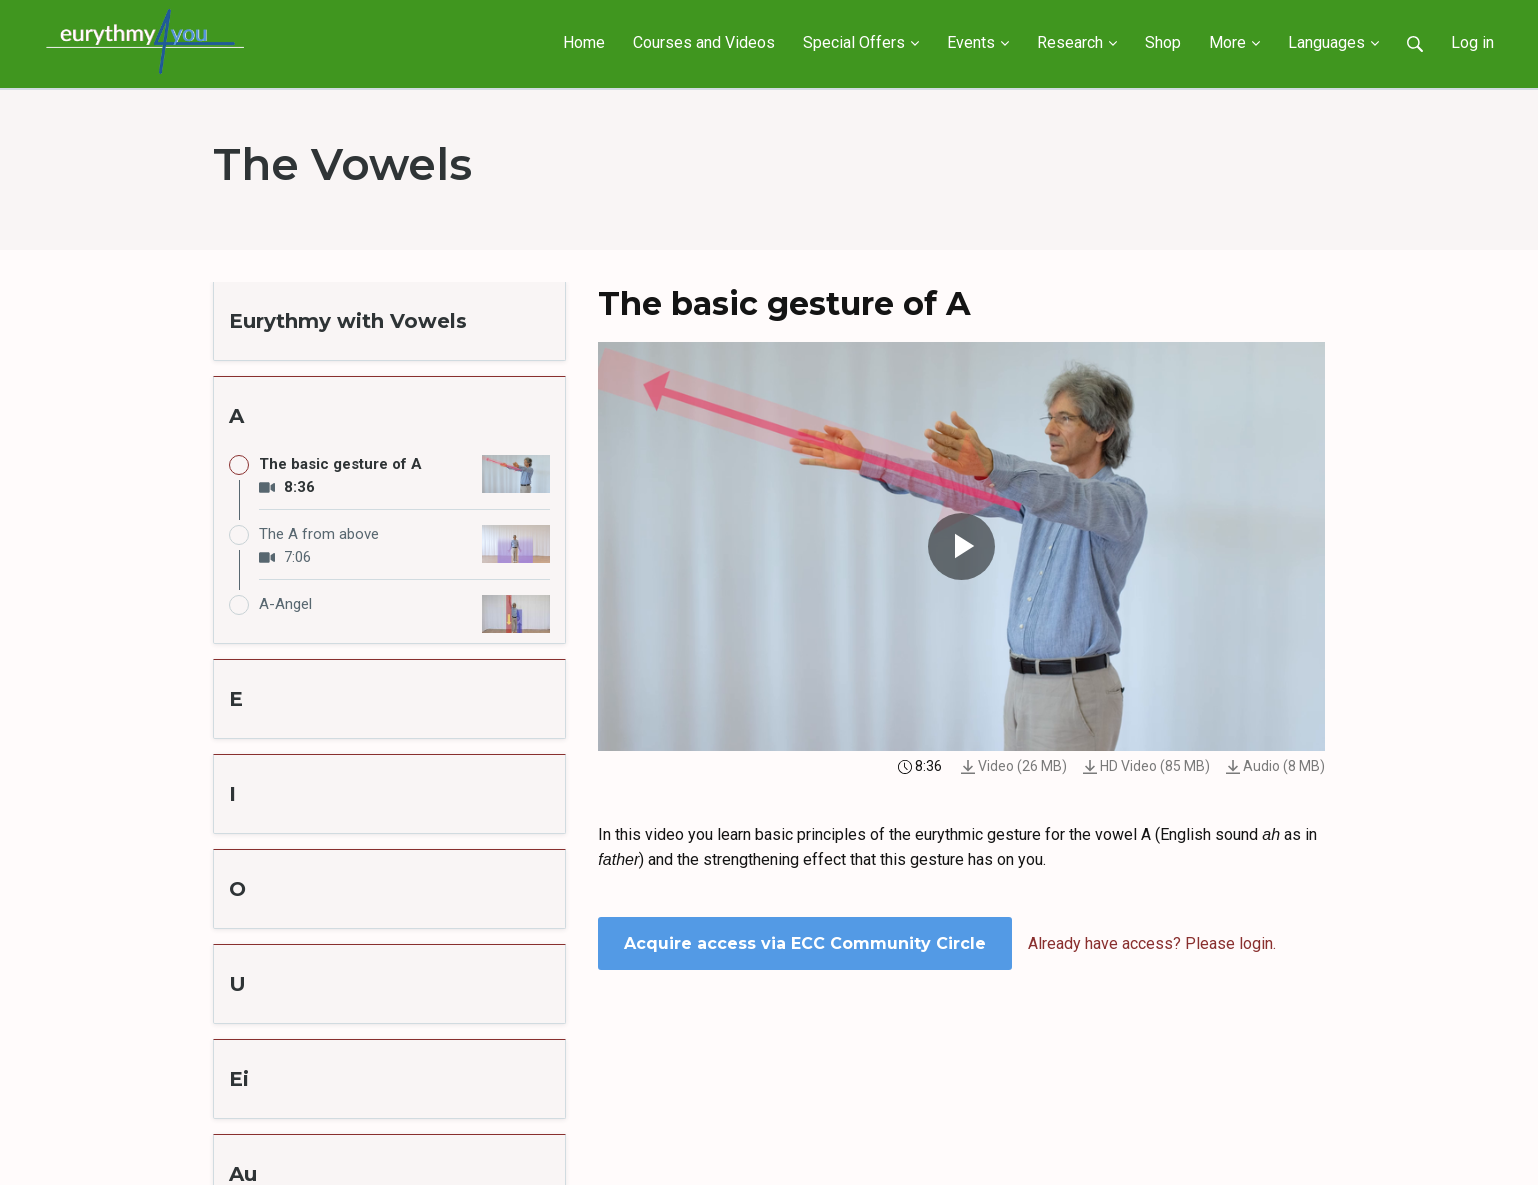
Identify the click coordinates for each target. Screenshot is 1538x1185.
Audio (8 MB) (1275, 766)
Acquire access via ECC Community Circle (805, 943)
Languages (1333, 42)
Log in (1472, 42)
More (1234, 42)
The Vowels (342, 164)
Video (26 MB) (1014, 766)
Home (584, 42)
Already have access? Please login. (1152, 943)
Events (978, 42)
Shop (1163, 42)
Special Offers (861, 42)
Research (1077, 42)
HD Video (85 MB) (1146, 766)
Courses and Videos (704, 42)
